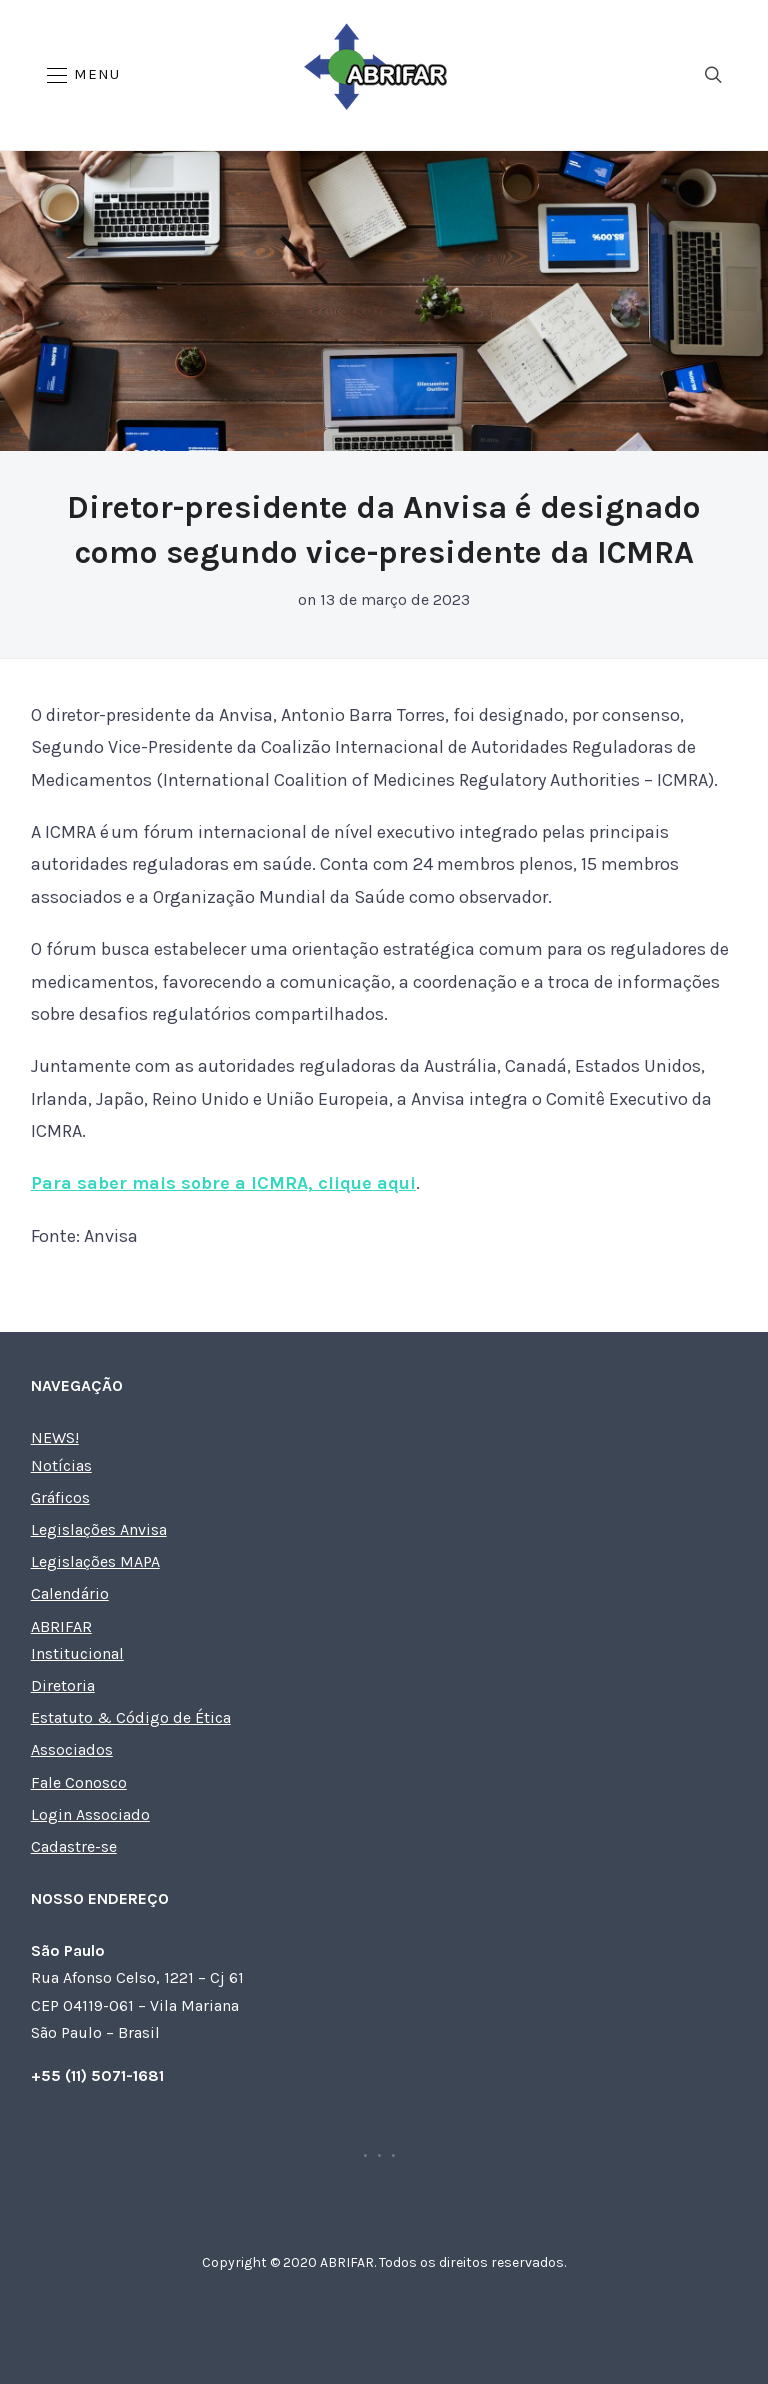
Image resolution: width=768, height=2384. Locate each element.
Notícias (61, 1465)
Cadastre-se (74, 1846)
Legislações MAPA (95, 1561)
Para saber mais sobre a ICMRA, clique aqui (223, 1183)
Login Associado (90, 1814)
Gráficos (60, 1497)
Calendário (70, 1593)
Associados (72, 1749)
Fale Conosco (79, 1782)
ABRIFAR (61, 1626)
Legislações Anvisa (99, 1529)
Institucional (77, 1653)
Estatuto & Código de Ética (131, 1717)
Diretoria (63, 1685)
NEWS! (55, 1437)
